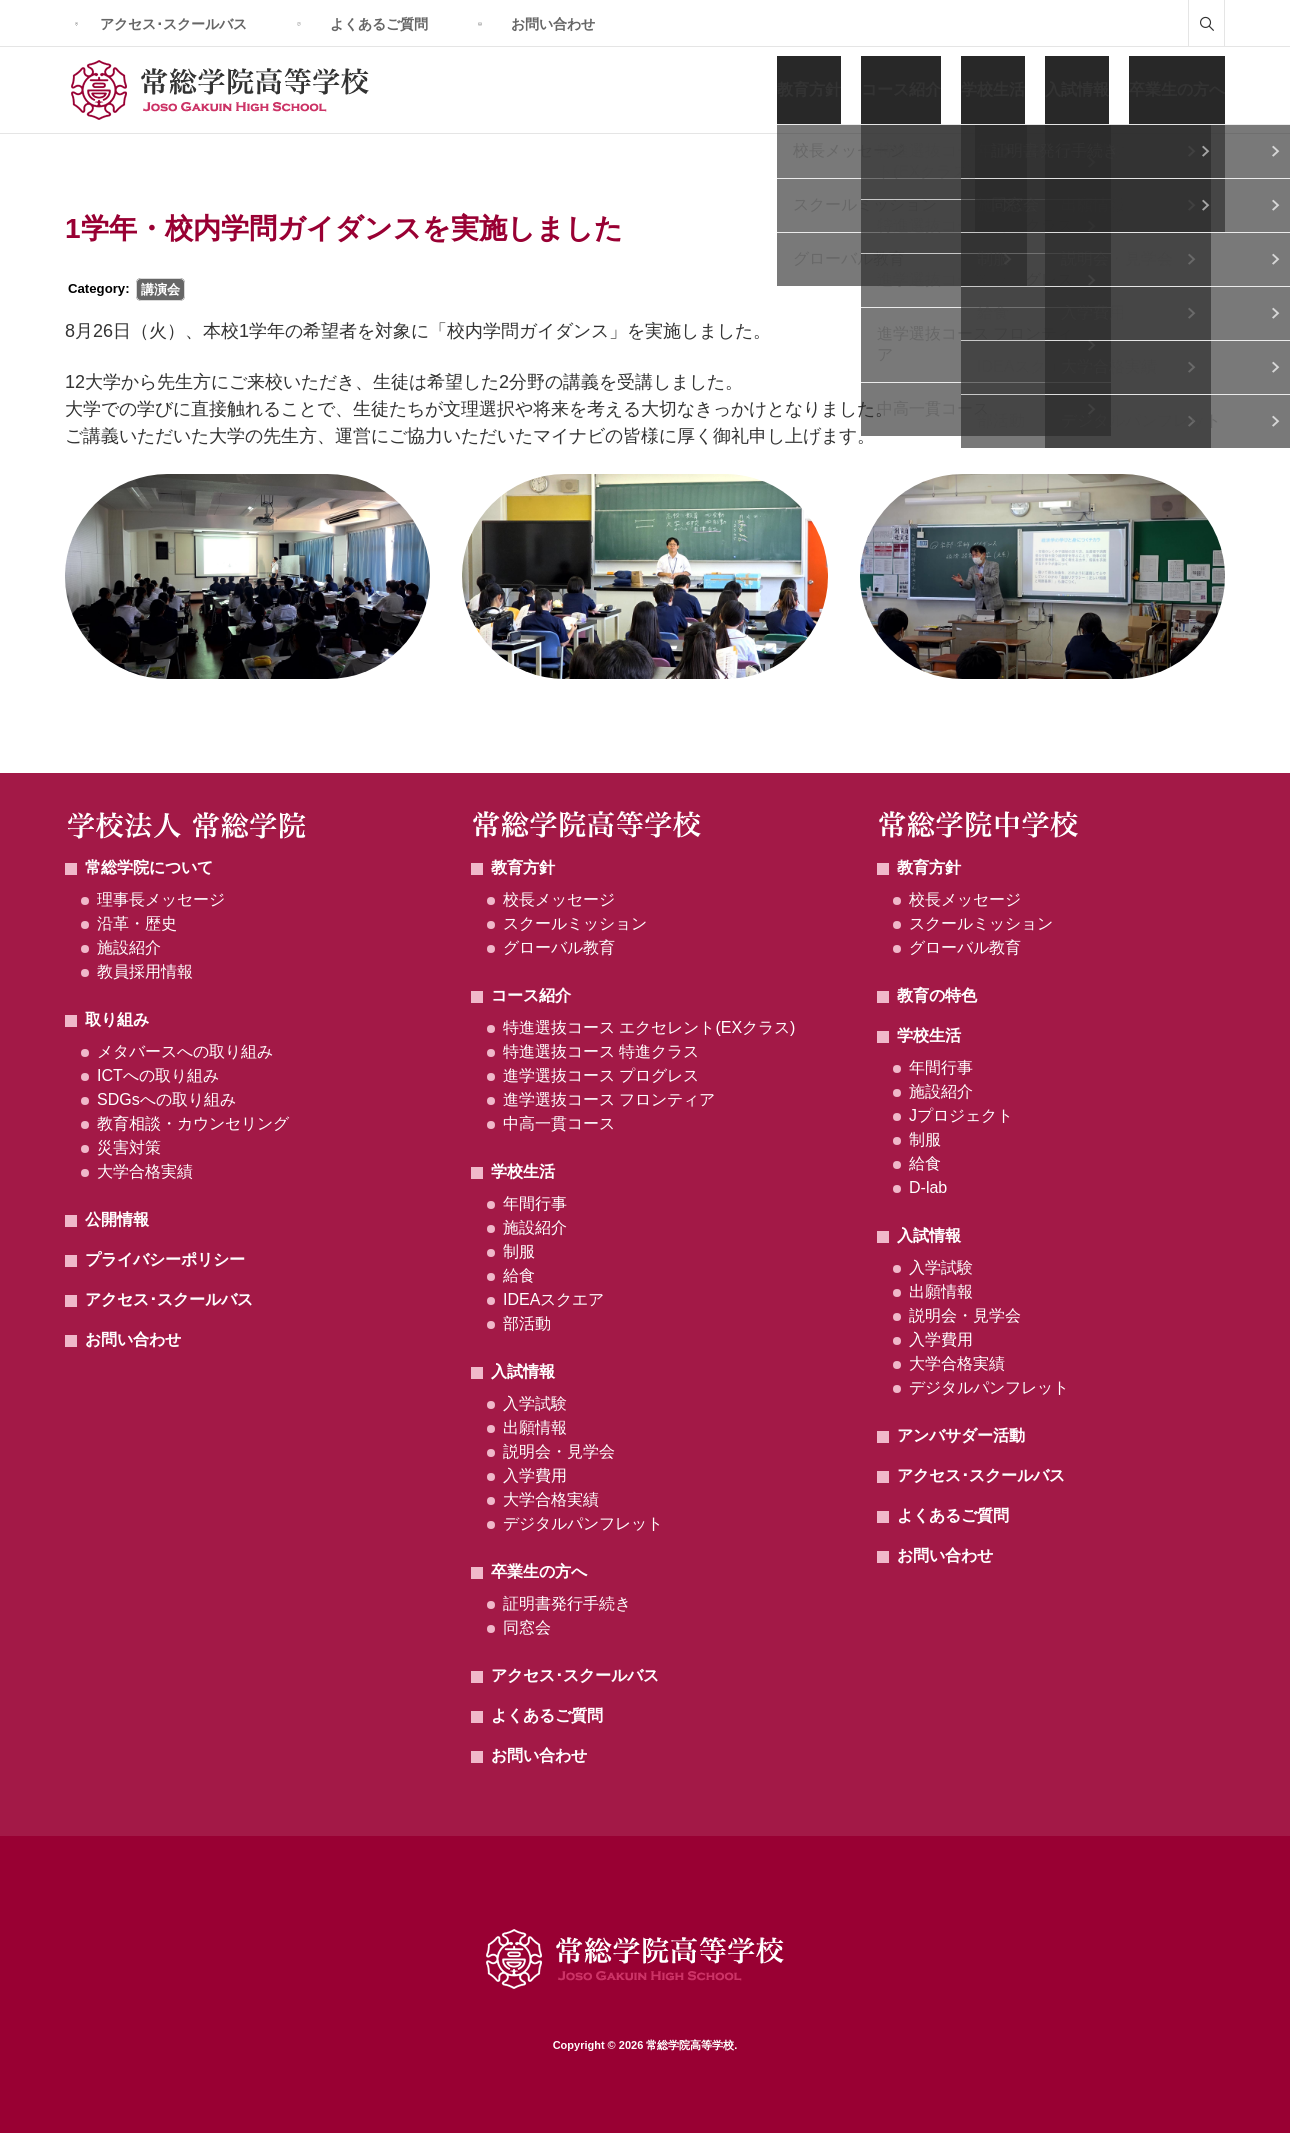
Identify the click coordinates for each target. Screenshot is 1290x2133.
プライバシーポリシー (165, 1259)
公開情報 (117, 1219)
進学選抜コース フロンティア (609, 1099)
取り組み (117, 1019)
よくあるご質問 (379, 24)
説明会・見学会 (559, 1451)
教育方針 (809, 89)
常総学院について (149, 867)
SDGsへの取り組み (166, 1099)
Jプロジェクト (961, 1115)
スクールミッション (575, 923)
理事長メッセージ (161, 899)
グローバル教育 (559, 947)
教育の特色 (937, 995)
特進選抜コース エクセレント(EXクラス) (649, 1027)
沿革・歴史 (137, 923)
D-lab (928, 1187)
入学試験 (535, 1403)
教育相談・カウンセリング (193, 1123)
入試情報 (1077, 89)
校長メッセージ (559, 899)
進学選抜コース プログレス (601, 1075)
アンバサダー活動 (961, 1435)
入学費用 (535, 1475)
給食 (519, 1275)
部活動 (527, 1323)
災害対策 (129, 1147)
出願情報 (535, 1427)
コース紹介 (901, 89)
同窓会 (527, 1627)
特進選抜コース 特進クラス (601, 1051)
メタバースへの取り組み (185, 1051)
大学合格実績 (145, 1171)
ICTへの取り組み (158, 1075)
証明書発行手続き (567, 1603)
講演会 (160, 289)
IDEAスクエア (553, 1299)
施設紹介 (129, 947)
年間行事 (535, 1203)
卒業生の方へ (1177, 89)
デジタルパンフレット (583, 1523)
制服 (519, 1251)
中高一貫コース (559, 1123)
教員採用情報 (145, 971)
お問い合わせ (553, 24)
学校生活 (993, 89)
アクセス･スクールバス (173, 24)
